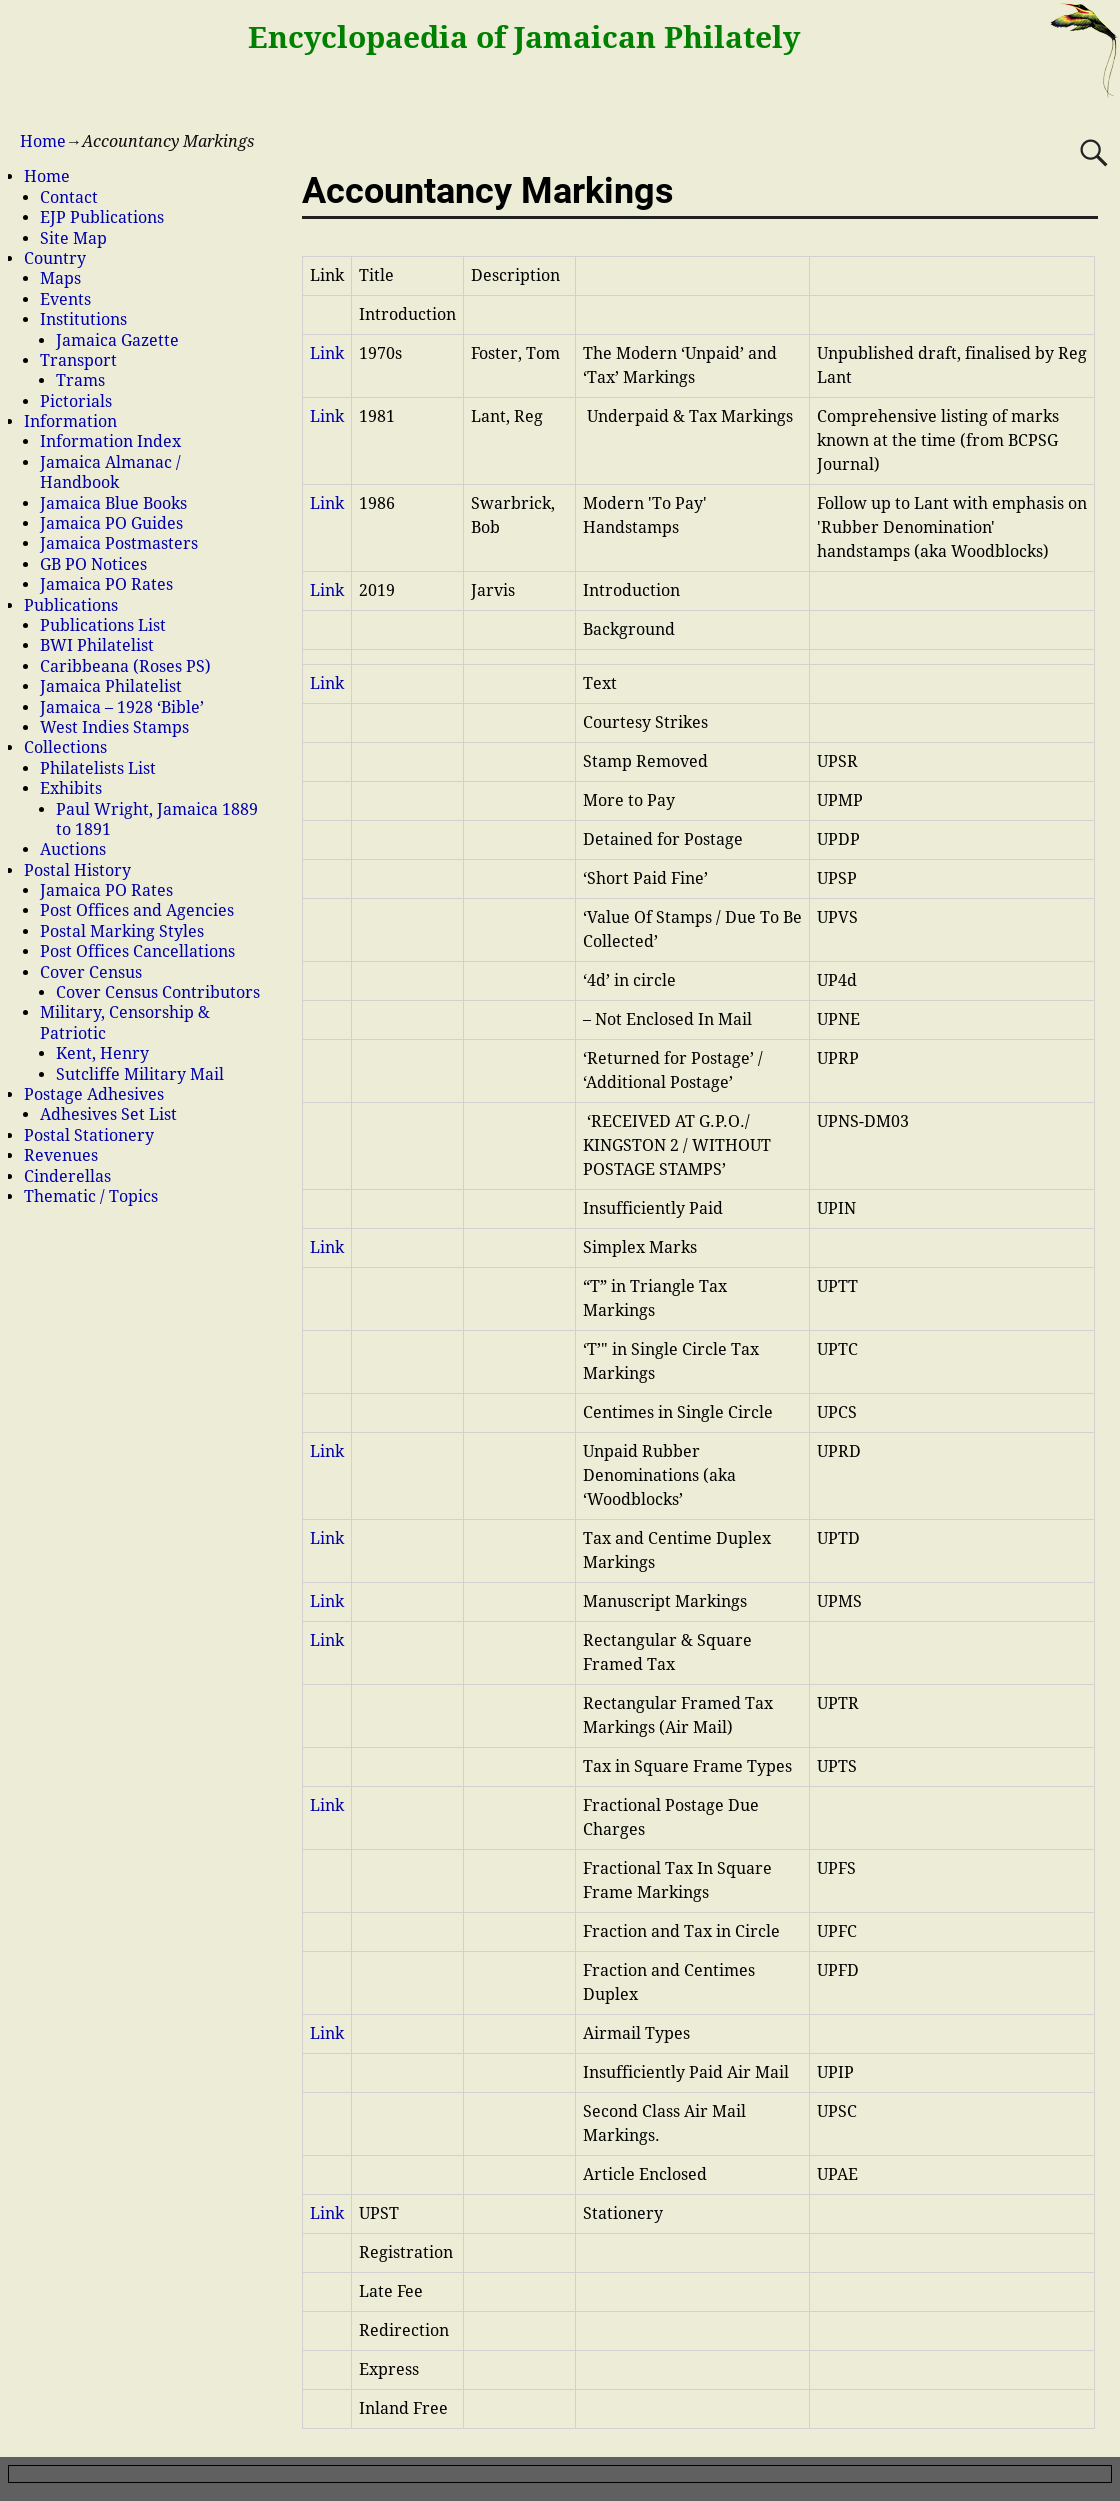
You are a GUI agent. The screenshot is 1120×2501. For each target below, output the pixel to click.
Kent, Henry (102, 1053)
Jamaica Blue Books (113, 503)
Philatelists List (98, 768)
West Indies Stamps (114, 727)
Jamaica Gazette (117, 340)
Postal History (77, 870)
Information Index (110, 441)
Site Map (73, 238)
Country (55, 258)
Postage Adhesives (94, 1094)
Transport (78, 360)
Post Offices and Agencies (137, 910)
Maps (60, 278)
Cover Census (91, 972)
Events (65, 299)
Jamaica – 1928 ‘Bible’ (122, 707)
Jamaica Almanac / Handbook (110, 472)
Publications (71, 605)
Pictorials (76, 401)
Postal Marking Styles (122, 931)
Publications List (103, 625)
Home (43, 141)
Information (70, 421)
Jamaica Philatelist (111, 686)
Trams (80, 380)
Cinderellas (67, 1176)
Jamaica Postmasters (119, 543)
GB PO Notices (93, 564)
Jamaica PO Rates (106, 584)
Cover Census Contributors (158, 992)
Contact (69, 197)
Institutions (83, 319)
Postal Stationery (89, 1135)
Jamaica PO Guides (111, 523)
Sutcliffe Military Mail (140, 1074)
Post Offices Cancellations (137, 951)
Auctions (73, 849)
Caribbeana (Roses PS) (125, 666)
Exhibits (71, 788)
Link (327, 353)
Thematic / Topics (91, 1196)
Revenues (61, 1155)
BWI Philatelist (97, 645)
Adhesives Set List (108, 1114)
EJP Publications (102, 217)
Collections (65, 747)
